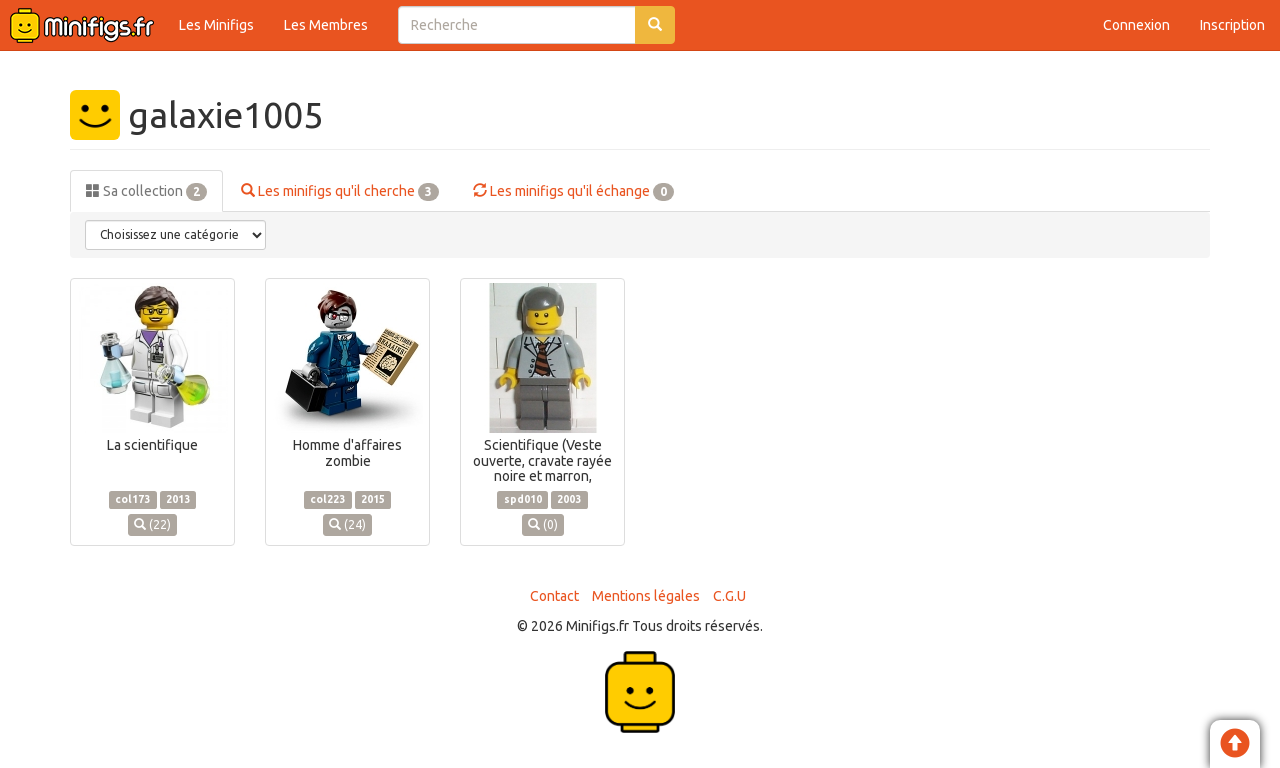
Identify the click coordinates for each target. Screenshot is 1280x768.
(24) (347, 524)
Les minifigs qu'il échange (573, 192)
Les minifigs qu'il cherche (340, 192)
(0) (543, 524)
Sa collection (146, 192)
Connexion (1136, 25)
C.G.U (729, 596)
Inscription (1232, 25)
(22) (152, 524)
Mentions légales (646, 596)
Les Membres (326, 25)
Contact (554, 596)
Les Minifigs (216, 25)
